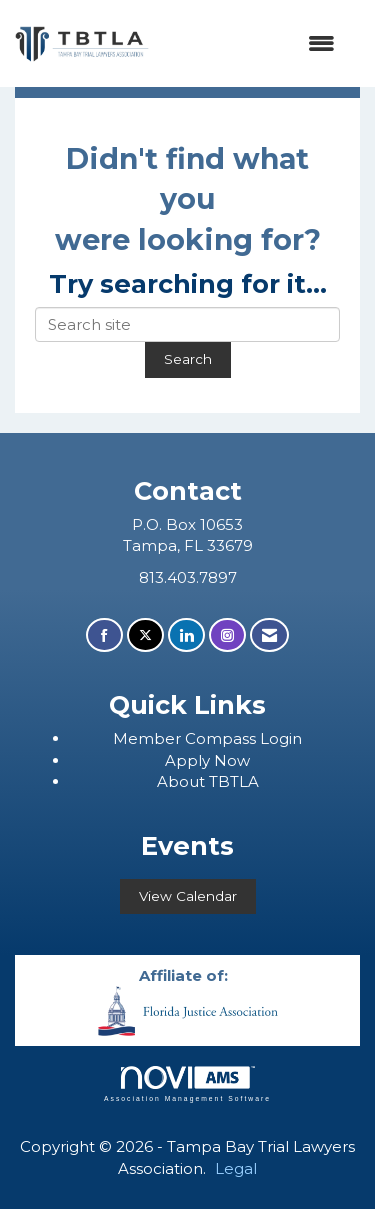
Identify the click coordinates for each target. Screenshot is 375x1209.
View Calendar (188, 896)
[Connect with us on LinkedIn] (186, 635)
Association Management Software (187, 1084)
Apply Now (207, 760)
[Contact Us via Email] (269, 635)
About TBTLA (208, 781)
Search (188, 359)
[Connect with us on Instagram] (227, 635)
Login (281, 738)
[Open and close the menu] (252, 43)
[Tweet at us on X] (145, 635)
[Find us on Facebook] (104, 635)
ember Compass (194, 738)
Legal (236, 1168)
